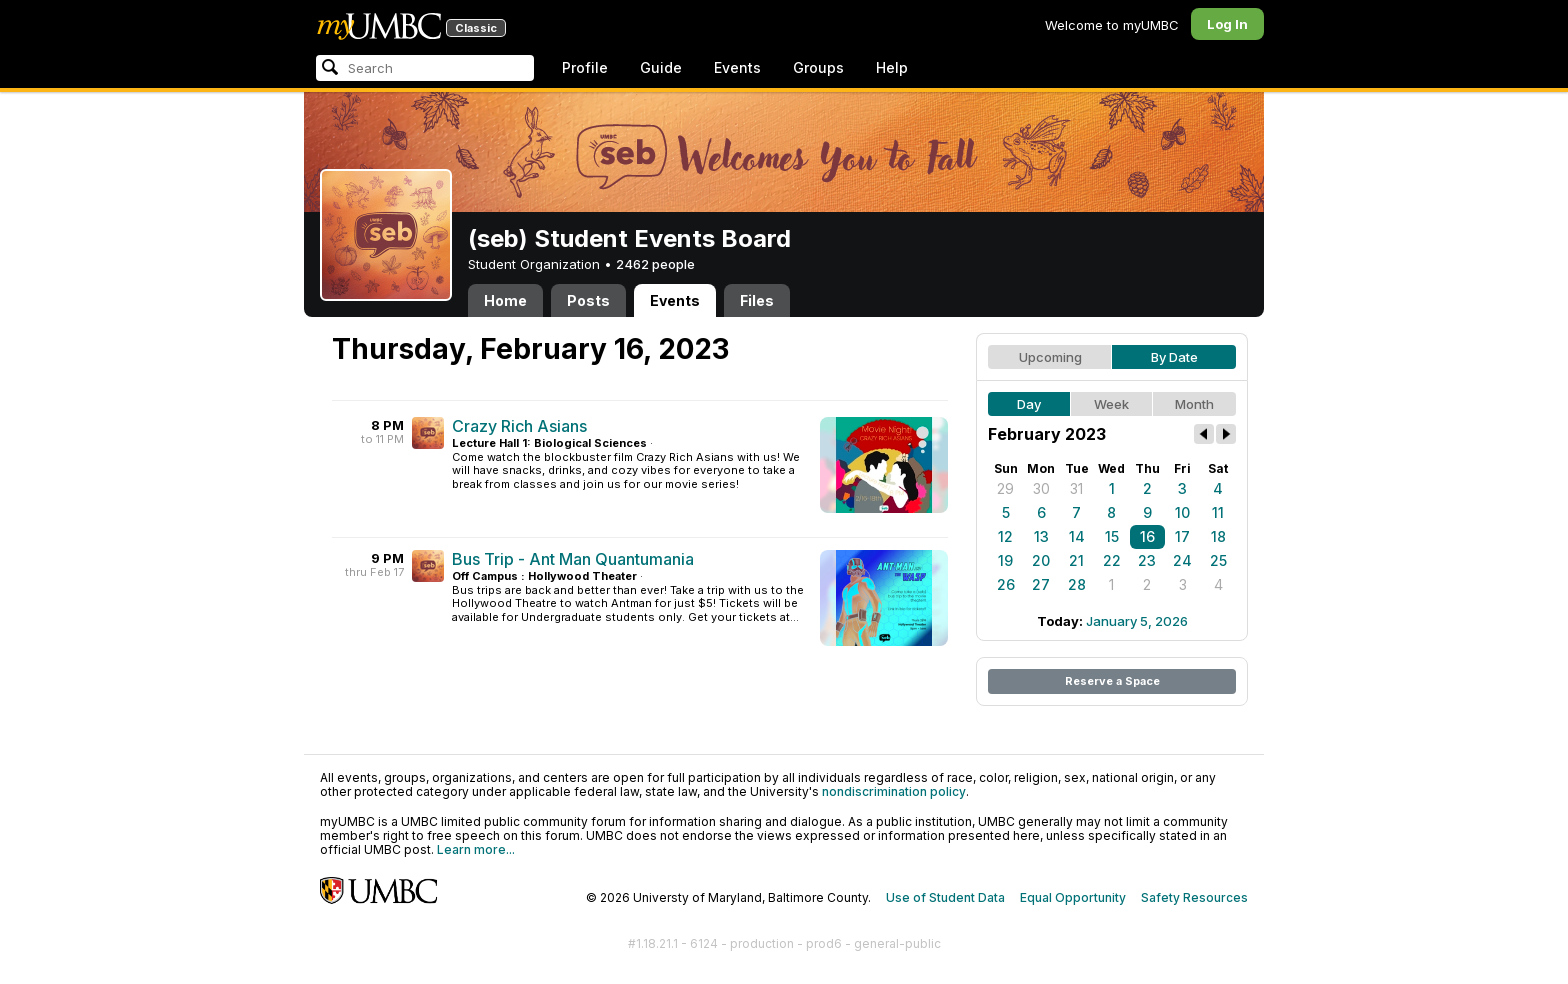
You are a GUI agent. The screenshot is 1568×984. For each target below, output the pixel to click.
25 (1218, 560)
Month (1194, 404)
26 (1006, 584)
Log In (1227, 24)
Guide (661, 67)
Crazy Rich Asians (519, 426)
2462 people (655, 264)
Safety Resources (1194, 897)
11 (1218, 512)
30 (1041, 488)
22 (1112, 560)
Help (892, 67)
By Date (1174, 357)
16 (1147, 536)
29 (1005, 488)
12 (1005, 536)
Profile (585, 67)
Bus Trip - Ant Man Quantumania (573, 559)
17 (1182, 536)
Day (1029, 404)
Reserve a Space (1112, 681)
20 (1041, 560)
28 (1077, 584)
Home (505, 300)
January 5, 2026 (1137, 621)
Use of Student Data (945, 897)
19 (1005, 560)
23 (1147, 560)
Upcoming (1050, 357)
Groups (818, 67)
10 (1182, 512)
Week (1111, 404)
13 (1041, 536)
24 (1182, 560)
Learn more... (476, 849)
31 (1076, 488)
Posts (588, 300)
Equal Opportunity (1073, 897)
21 (1076, 560)
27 (1041, 584)
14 (1077, 536)
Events (737, 67)
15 (1112, 536)
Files (757, 300)
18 (1218, 536)
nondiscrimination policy (894, 791)
